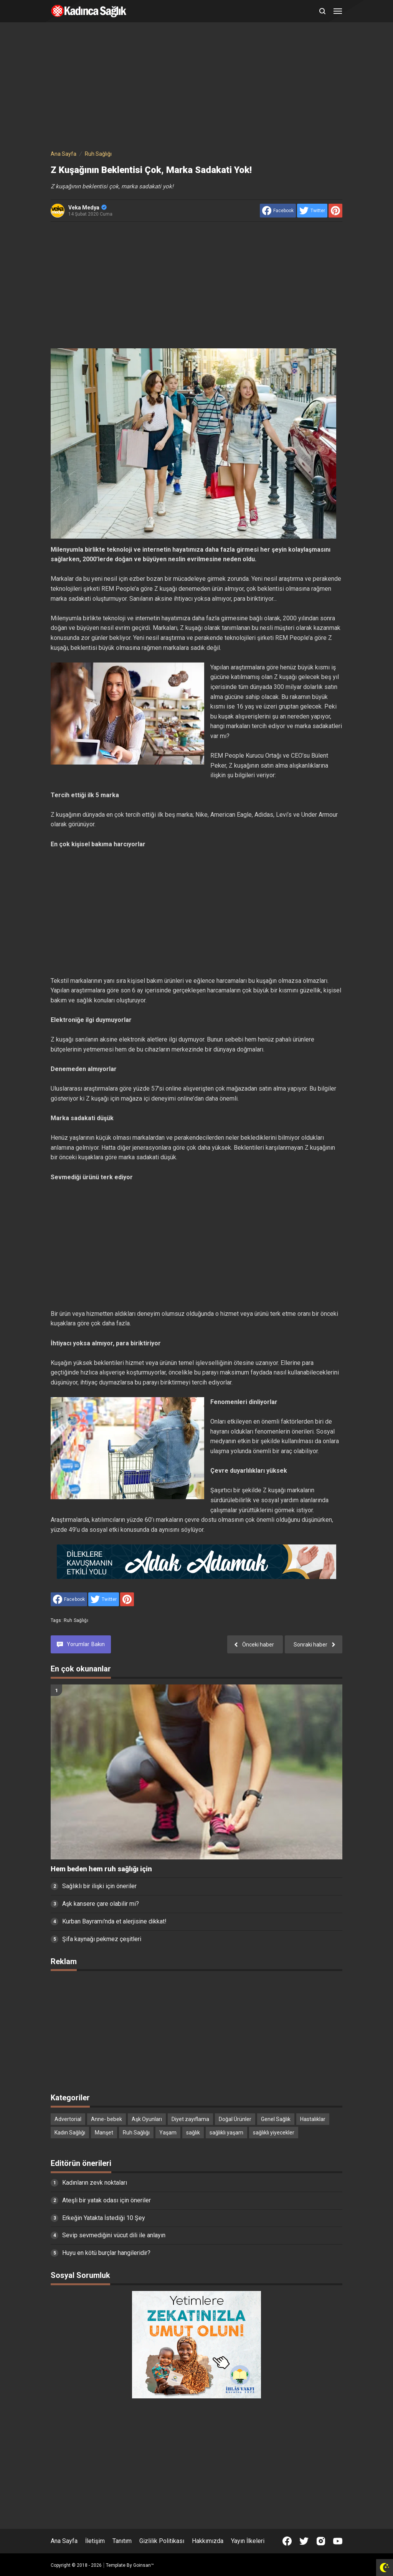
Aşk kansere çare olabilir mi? (100, 1903)
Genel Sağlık (276, 2119)
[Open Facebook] (287, 2541)
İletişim (95, 2541)
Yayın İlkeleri (247, 2541)
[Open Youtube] (337, 2541)
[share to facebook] (278, 211)
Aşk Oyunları (147, 2119)
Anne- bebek (106, 2119)
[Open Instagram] (320, 2541)
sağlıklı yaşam (226, 2132)
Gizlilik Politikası (161, 2541)
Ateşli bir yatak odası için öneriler (106, 2200)
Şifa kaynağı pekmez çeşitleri (101, 1939)
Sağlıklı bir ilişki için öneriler (99, 1886)
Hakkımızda (207, 2541)
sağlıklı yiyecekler (273, 2132)
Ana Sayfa (64, 2541)
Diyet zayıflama (190, 2119)
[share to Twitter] (312, 211)
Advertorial (67, 2119)
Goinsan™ (143, 2565)
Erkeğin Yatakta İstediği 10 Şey (103, 2218)
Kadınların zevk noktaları (94, 2182)
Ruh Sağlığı (76, 1620)
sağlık (193, 2132)
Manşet (104, 2132)
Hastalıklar (312, 2119)
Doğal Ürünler (235, 2119)
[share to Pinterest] (335, 211)
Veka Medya (87, 207)
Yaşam (168, 2132)
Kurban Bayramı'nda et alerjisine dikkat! (114, 1921)
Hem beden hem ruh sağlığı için (101, 1869)
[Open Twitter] (304, 2541)
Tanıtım (122, 2541)
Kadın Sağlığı (69, 2132)
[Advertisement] (196, 87)
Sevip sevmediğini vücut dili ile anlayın (113, 2235)
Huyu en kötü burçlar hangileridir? (106, 2252)
